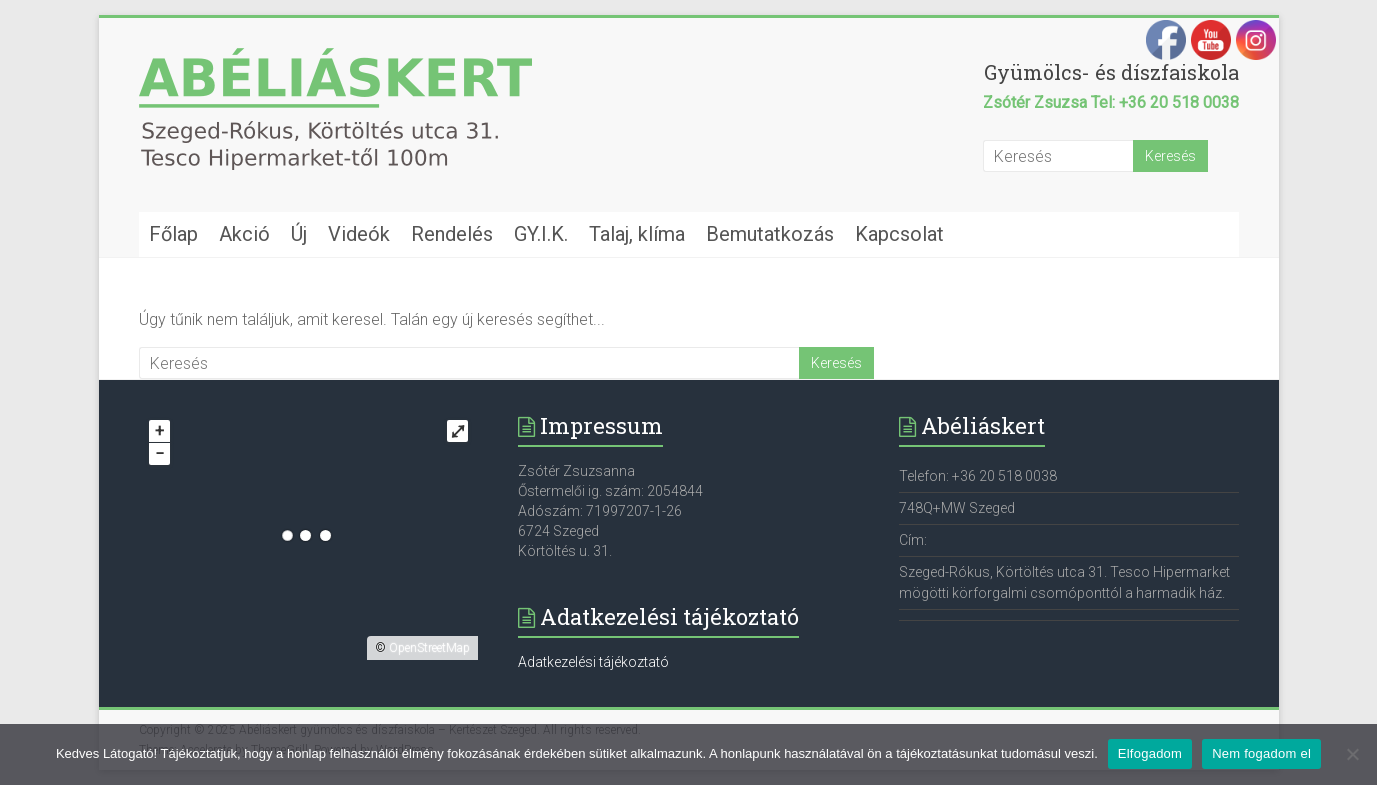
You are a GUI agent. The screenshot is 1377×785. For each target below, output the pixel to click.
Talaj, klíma (637, 234)
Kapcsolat (899, 234)
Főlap (173, 234)
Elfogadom (1150, 753)
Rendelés (452, 234)
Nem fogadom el (1261, 753)
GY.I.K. (541, 234)
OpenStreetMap (429, 648)
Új (299, 234)
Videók (359, 234)
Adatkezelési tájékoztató (593, 662)
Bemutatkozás (770, 234)
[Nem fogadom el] (1352, 754)
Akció (244, 234)
